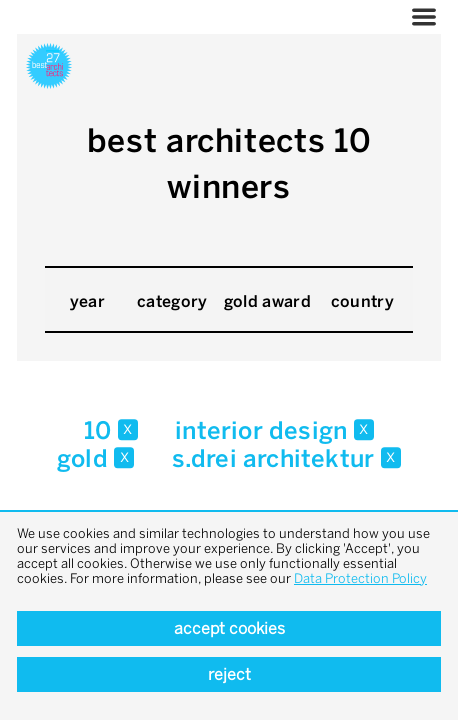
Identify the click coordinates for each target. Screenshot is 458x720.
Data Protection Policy (360, 578)
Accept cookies (229, 628)
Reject (229, 674)
